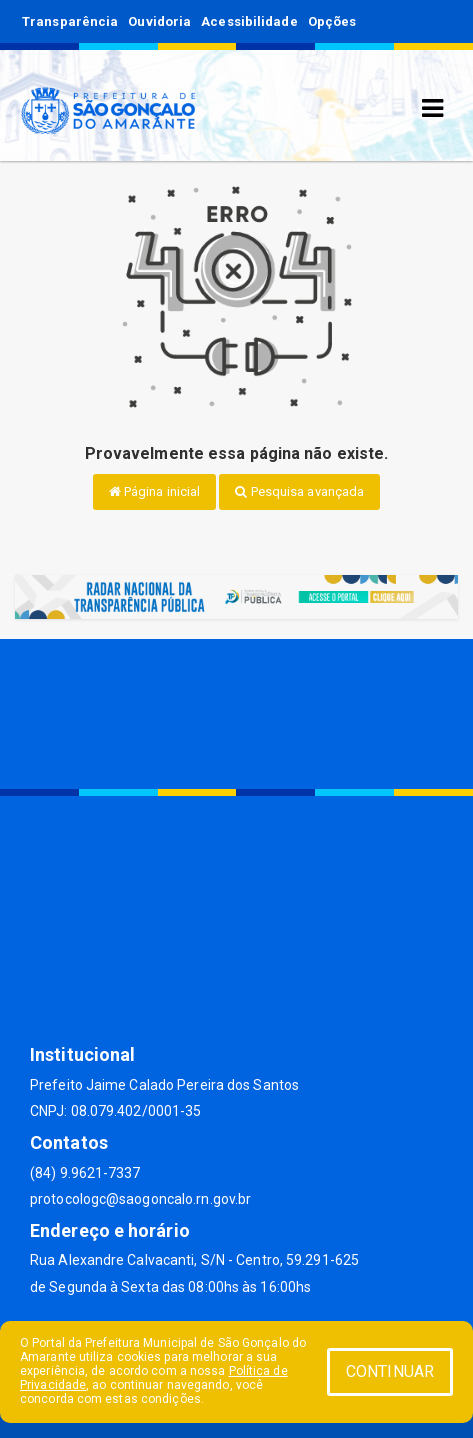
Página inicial (155, 491)
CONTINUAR (390, 1371)
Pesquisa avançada (299, 491)
